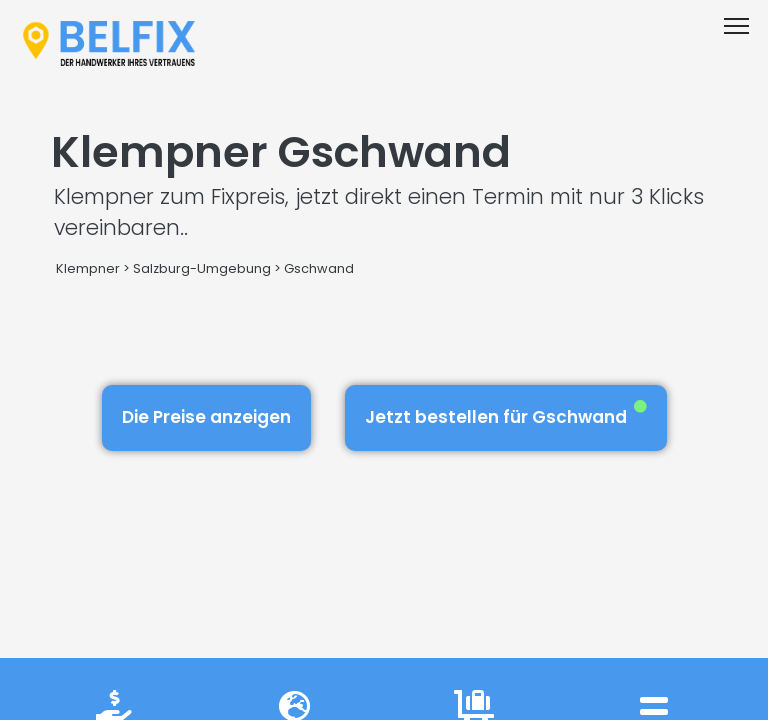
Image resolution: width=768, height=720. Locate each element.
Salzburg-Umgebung (202, 268)
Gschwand (319, 268)
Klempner (88, 268)
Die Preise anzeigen (206, 417)
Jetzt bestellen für (506, 414)
